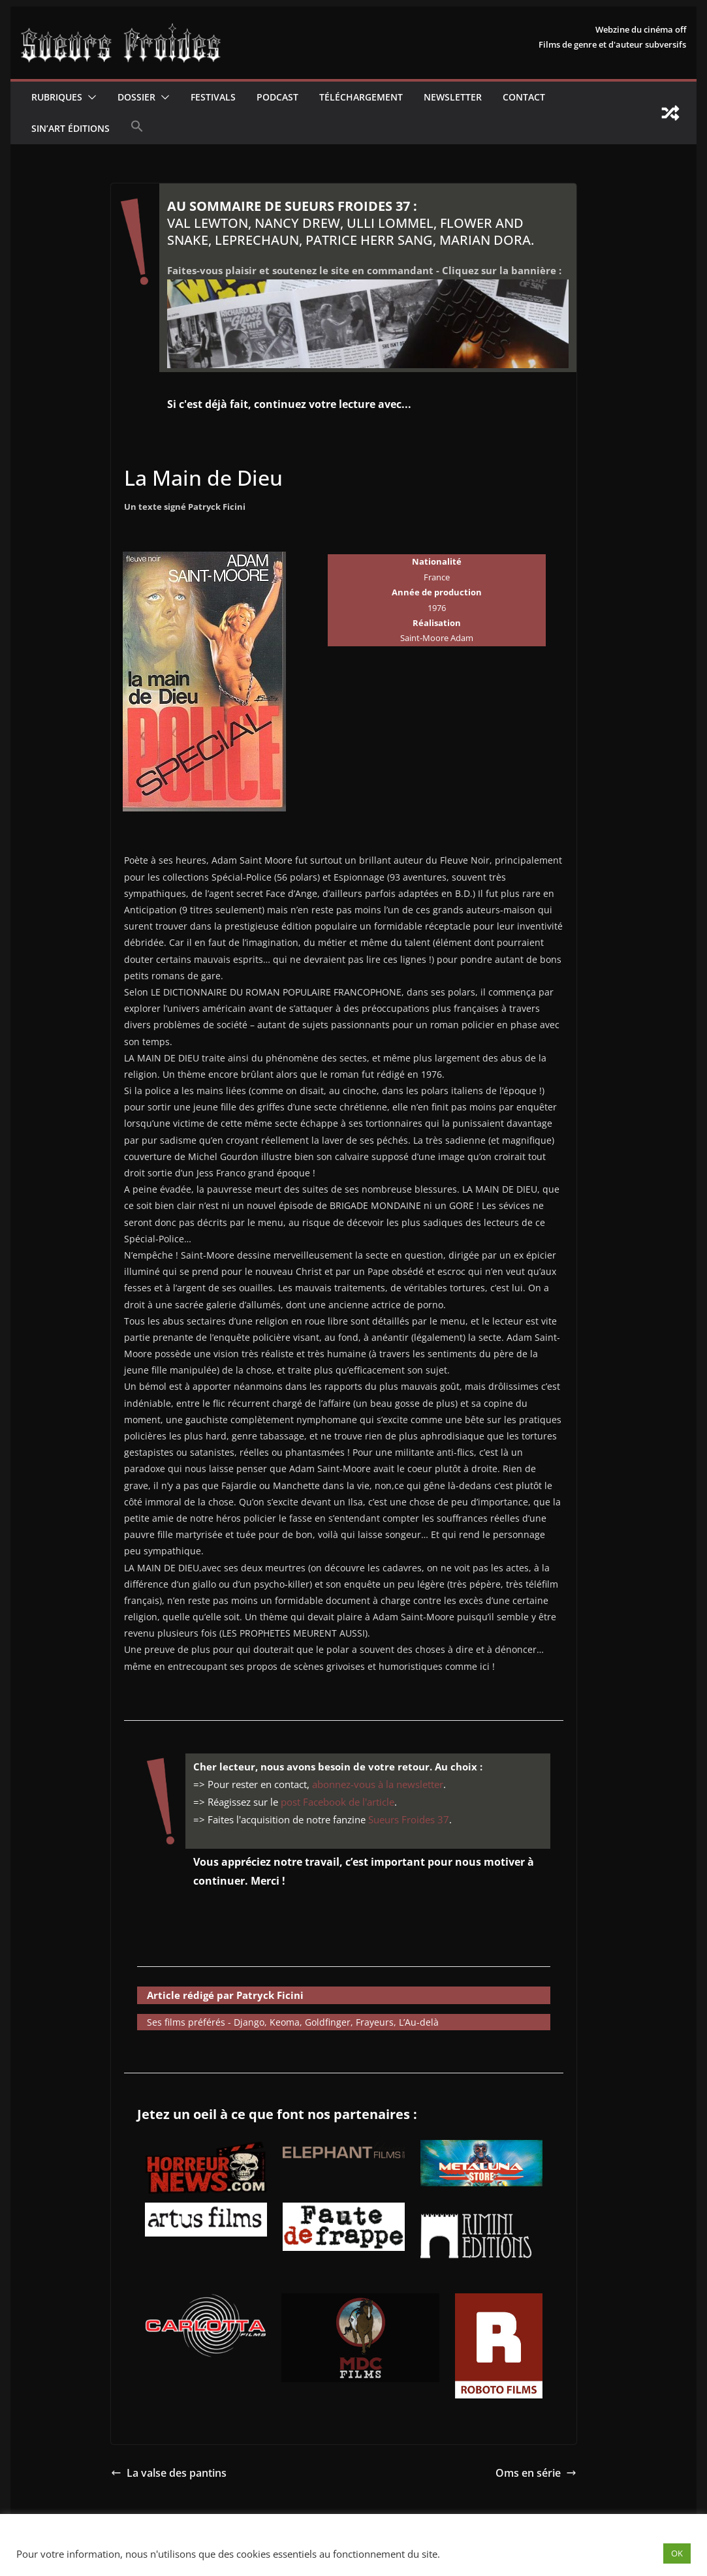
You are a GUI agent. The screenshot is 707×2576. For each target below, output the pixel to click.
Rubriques (56, 97)
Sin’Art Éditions (70, 128)
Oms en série (535, 2473)
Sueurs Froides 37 (408, 1819)
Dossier (136, 97)
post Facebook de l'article (337, 1801)
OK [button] (677, 2553)
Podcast (277, 97)
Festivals (213, 97)
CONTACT (524, 97)
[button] (89, 97)
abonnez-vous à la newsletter (377, 1784)
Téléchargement (361, 97)
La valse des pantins (169, 2473)
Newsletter (453, 97)
